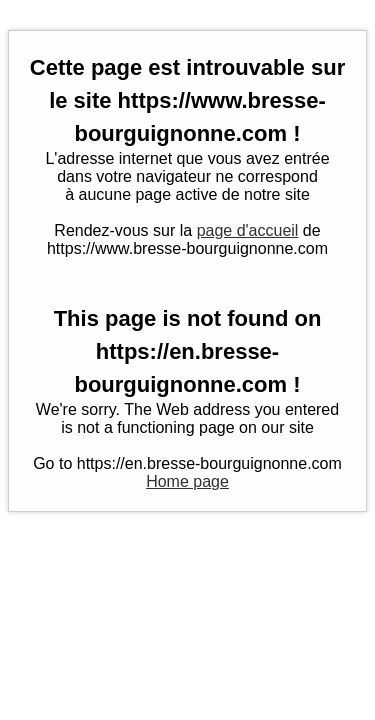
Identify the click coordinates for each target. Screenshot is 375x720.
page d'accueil (248, 230)
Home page (187, 481)
